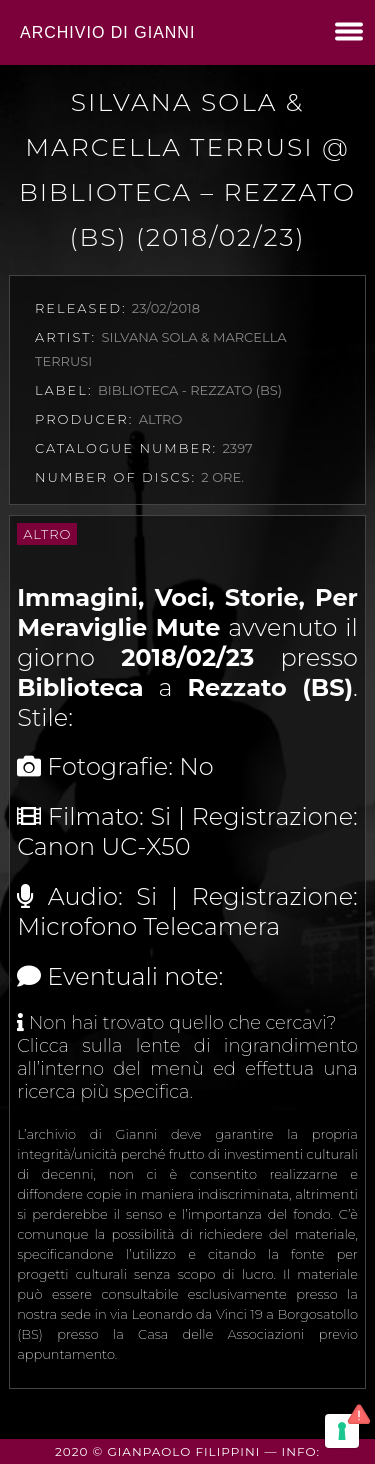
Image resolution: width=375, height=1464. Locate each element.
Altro (47, 534)
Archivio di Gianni (107, 32)
